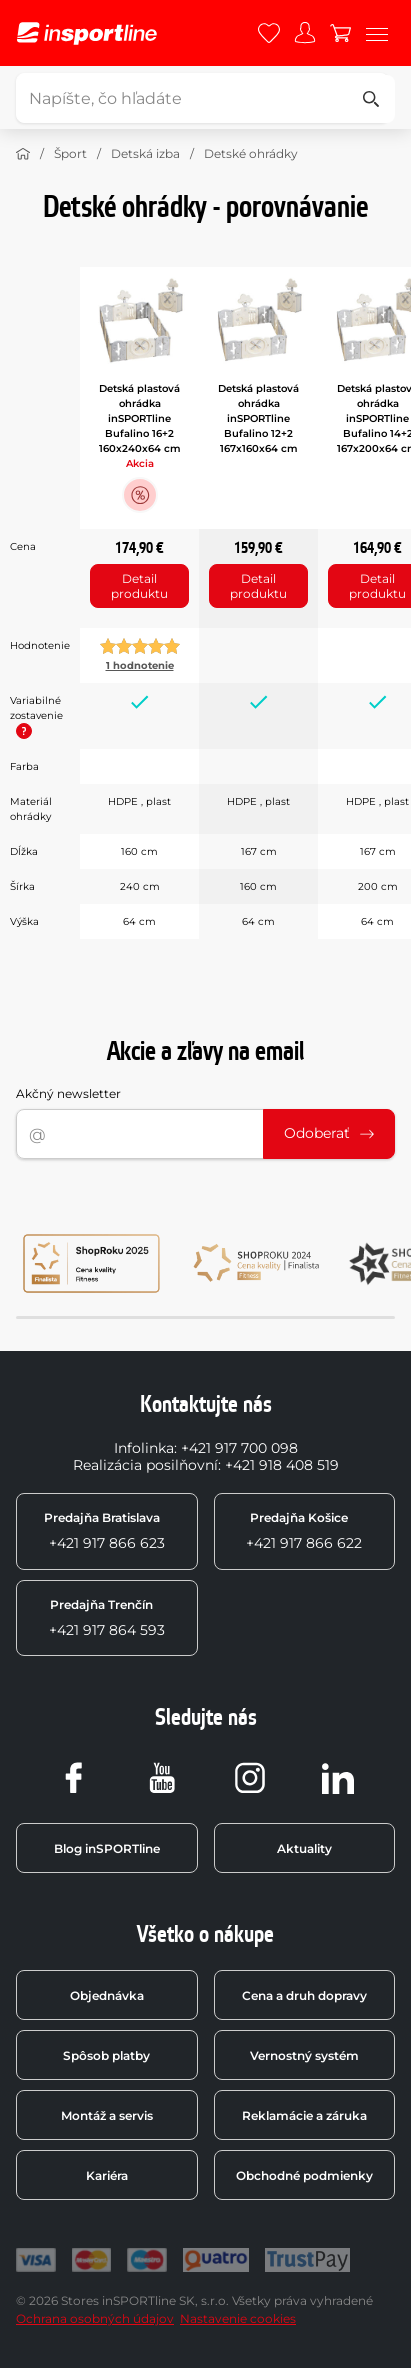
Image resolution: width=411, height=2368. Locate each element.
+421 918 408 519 (282, 1465)
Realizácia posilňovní (145, 1465)
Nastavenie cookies (238, 2318)
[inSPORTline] (87, 33)
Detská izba (145, 153)
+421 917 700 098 (239, 1448)
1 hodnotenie (140, 665)
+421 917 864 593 (107, 1618)
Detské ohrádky (251, 153)
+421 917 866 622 (304, 1531)
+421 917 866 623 (104, 1531)
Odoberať (329, 1133)
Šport (70, 153)
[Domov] (23, 154)
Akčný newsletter (68, 1093)
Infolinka (144, 1448)
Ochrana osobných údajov (95, 2318)
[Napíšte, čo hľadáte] (202, 98)
